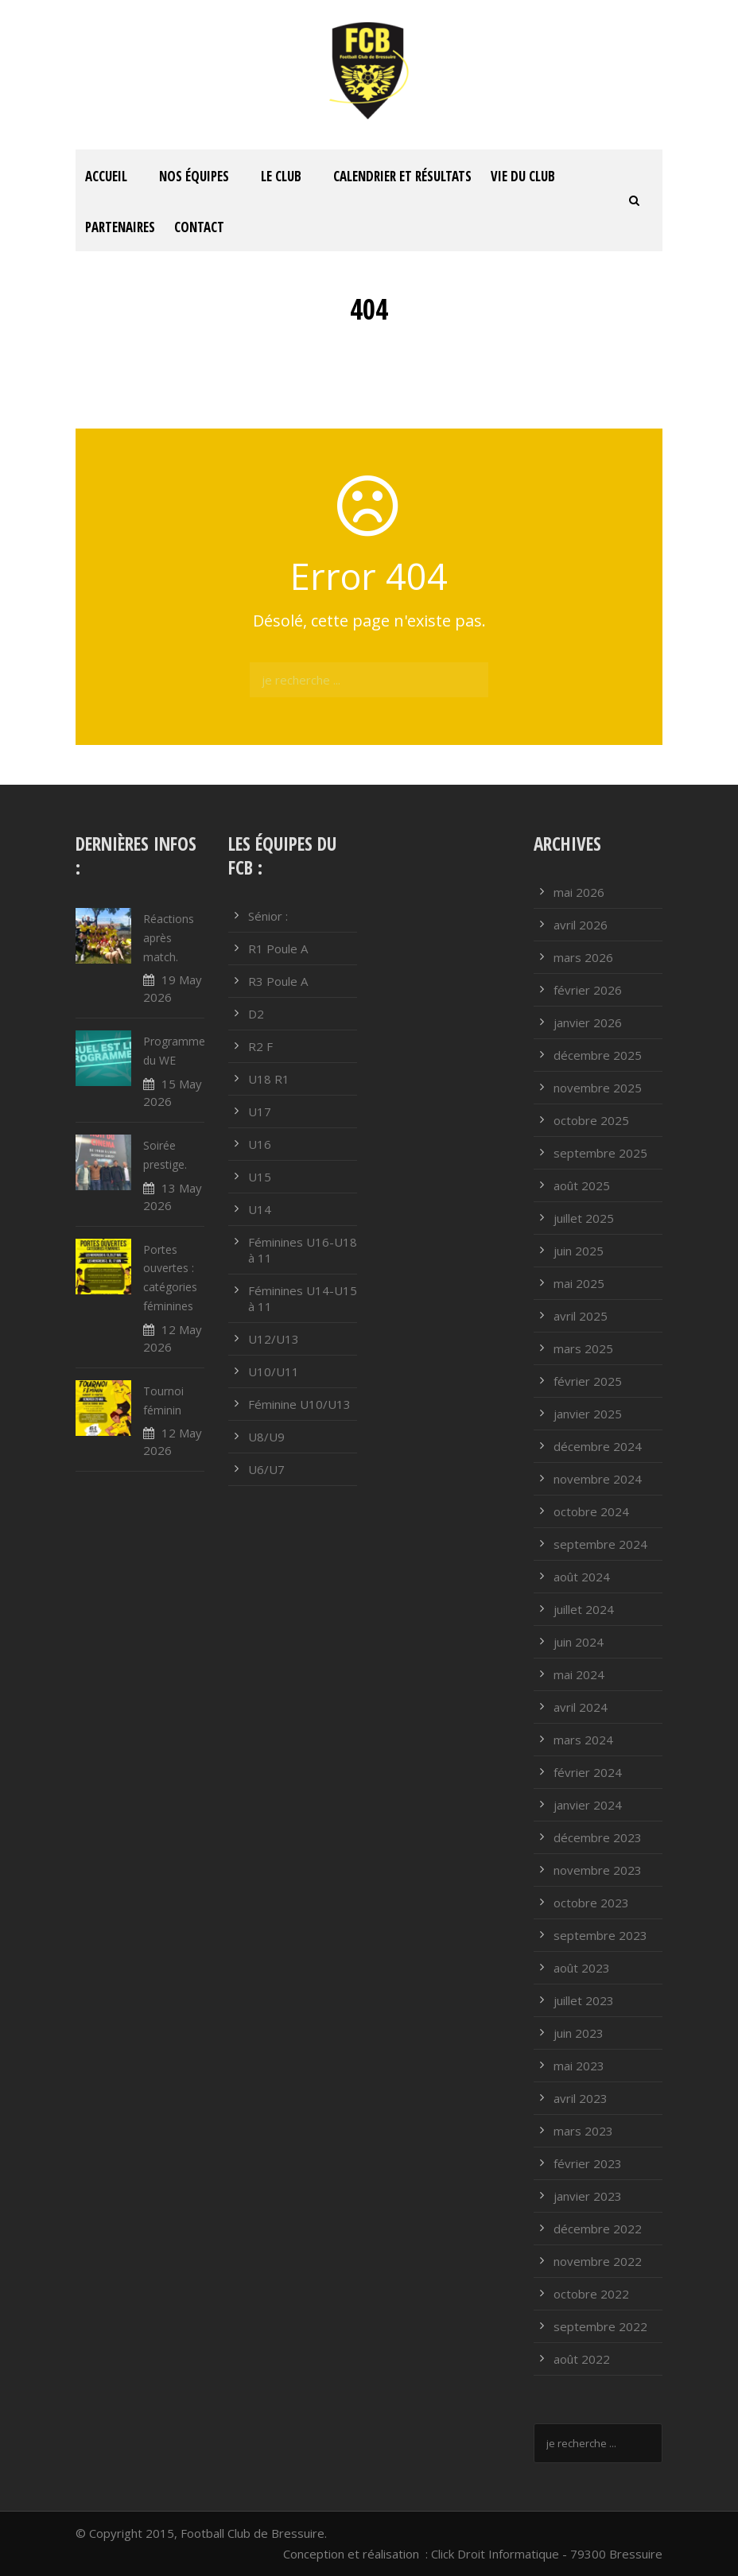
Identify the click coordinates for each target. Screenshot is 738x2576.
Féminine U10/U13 (299, 1404)
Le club (281, 176)
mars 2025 (583, 1348)
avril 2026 (581, 925)
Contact (199, 227)
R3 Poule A (278, 981)
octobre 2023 (591, 1903)
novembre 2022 (598, 2261)
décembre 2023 (598, 1837)
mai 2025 (579, 1283)
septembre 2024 (600, 1544)
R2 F (260, 1046)
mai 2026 (579, 892)
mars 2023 (583, 2131)
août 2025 (582, 1185)
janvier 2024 (588, 1805)
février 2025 (588, 1381)
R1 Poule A (278, 948)
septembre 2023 (600, 1935)
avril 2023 (581, 2098)
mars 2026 (583, 957)
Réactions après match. (168, 937)
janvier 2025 (588, 1414)
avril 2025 (581, 1316)
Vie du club (523, 176)
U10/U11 (273, 1371)
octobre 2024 (591, 1511)
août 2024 (582, 1577)
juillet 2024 (584, 1609)
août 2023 (582, 1968)
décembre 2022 (598, 2229)
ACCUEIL (106, 176)
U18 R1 (268, 1079)
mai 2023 (579, 2066)
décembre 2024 (598, 1446)
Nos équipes (194, 176)
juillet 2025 (584, 1218)
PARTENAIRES (120, 227)
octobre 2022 (591, 2294)
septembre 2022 (600, 2326)
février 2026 (588, 990)
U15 (259, 1177)
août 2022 (582, 2359)
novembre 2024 (598, 1479)
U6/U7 (266, 1469)
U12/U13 (273, 1339)
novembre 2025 (598, 1088)
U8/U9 (266, 1437)
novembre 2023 (598, 1870)
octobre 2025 (591, 1120)
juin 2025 (579, 1251)
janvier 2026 (588, 1022)
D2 (256, 1014)
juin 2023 (579, 2033)
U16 (259, 1144)
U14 (259, 1209)
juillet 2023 (584, 2000)
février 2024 (588, 1772)
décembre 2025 (598, 1055)
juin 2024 (579, 1642)
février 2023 (588, 2163)
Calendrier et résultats (402, 176)
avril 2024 (581, 1707)
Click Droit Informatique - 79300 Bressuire (546, 2554)
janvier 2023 (588, 2196)
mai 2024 (579, 1674)
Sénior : (268, 916)
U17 (259, 1111)
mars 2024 (583, 1740)
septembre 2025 (600, 1153)
